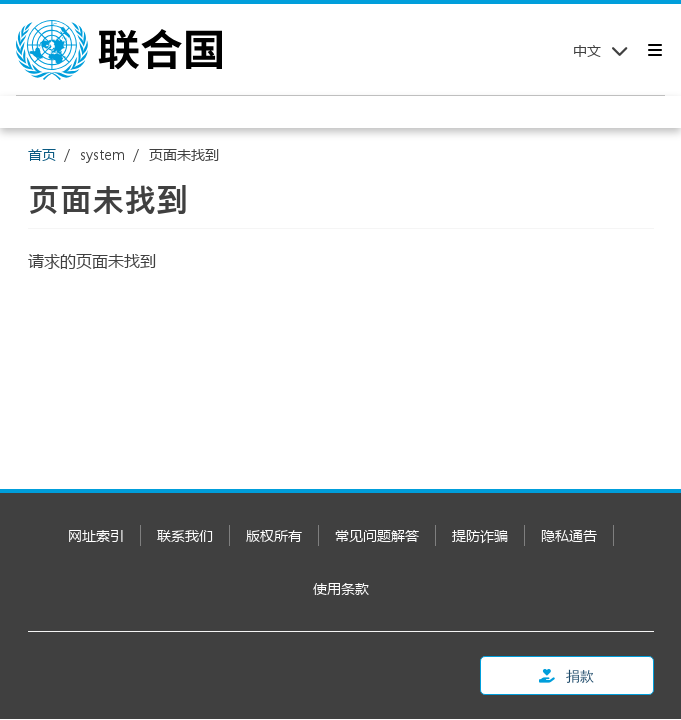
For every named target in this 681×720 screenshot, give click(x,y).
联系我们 (185, 535)
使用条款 (341, 588)
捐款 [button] (566, 675)
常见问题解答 (377, 535)
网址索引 (96, 535)
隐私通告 (569, 535)
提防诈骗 (480, 535)
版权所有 (274, 535)
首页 (42, 154)
